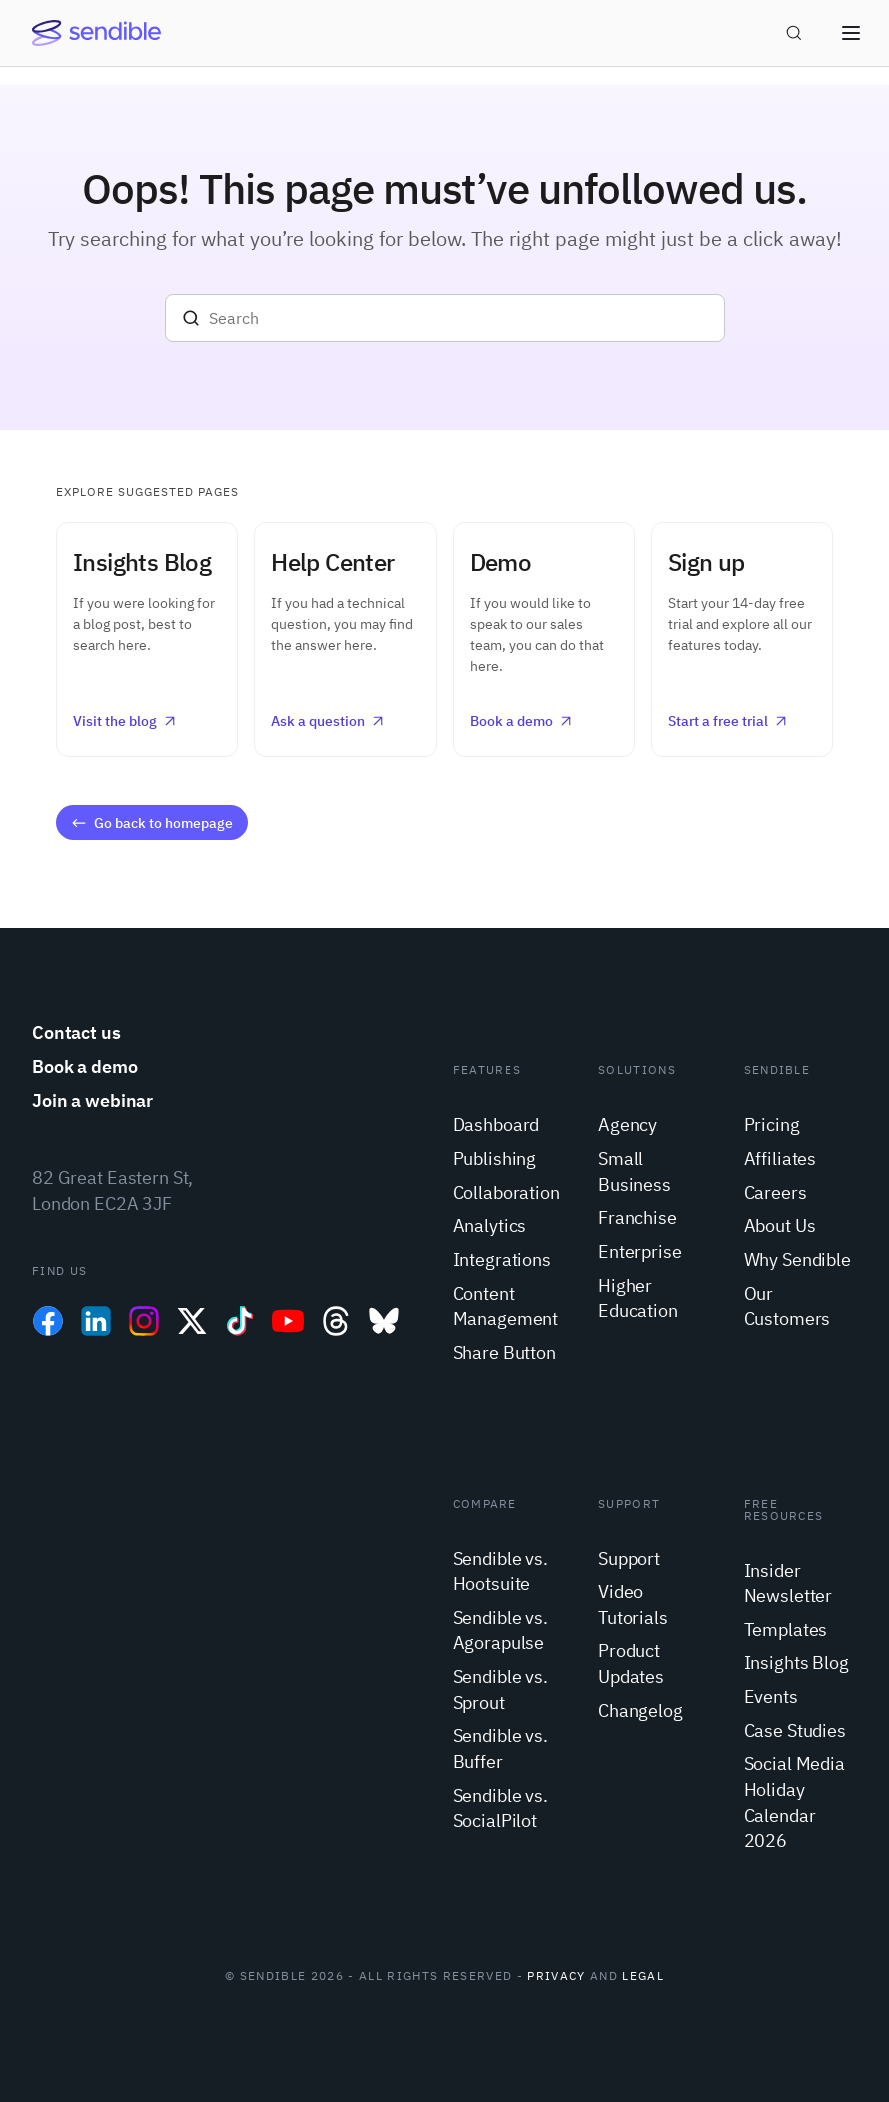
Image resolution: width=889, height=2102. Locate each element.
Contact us (76, 1032)
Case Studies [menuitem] (795, 1730)
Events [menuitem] (771, 1696)
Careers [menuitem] (775, 1192)
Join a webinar (92, 1100)
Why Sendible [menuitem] (797, 1259)
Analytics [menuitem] (490, 1225)
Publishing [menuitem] (495, 1158)
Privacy (556, 1975)
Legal (643, 1975)
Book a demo (522, 721)
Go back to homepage (151, 823)
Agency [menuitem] (627, 1124)
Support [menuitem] (629, 1558)
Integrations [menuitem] (502, 1259)
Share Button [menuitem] (504, 1352)
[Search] (445, 318)
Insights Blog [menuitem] (796, 1662)
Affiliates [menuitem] (780, 1158)
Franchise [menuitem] (637, 1217)
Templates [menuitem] (786, 1629)
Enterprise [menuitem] (640, 1251)
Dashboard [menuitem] (496, 1124)
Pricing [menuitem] (772, 1124)
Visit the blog (125, 721)
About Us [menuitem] (780, 1225)
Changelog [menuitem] (640, 1710)
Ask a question (328, 721)
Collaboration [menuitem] (506, 1192)
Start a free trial (728, 721)
